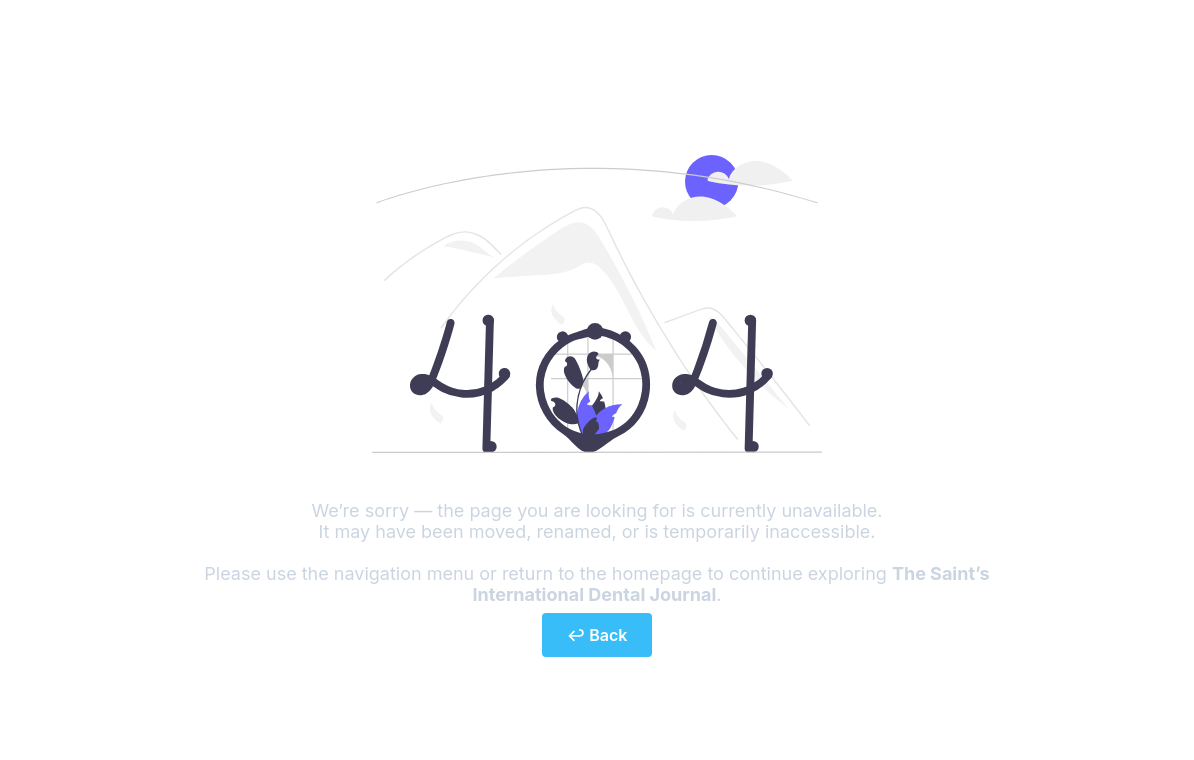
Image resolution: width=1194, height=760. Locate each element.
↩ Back (597, 635)
